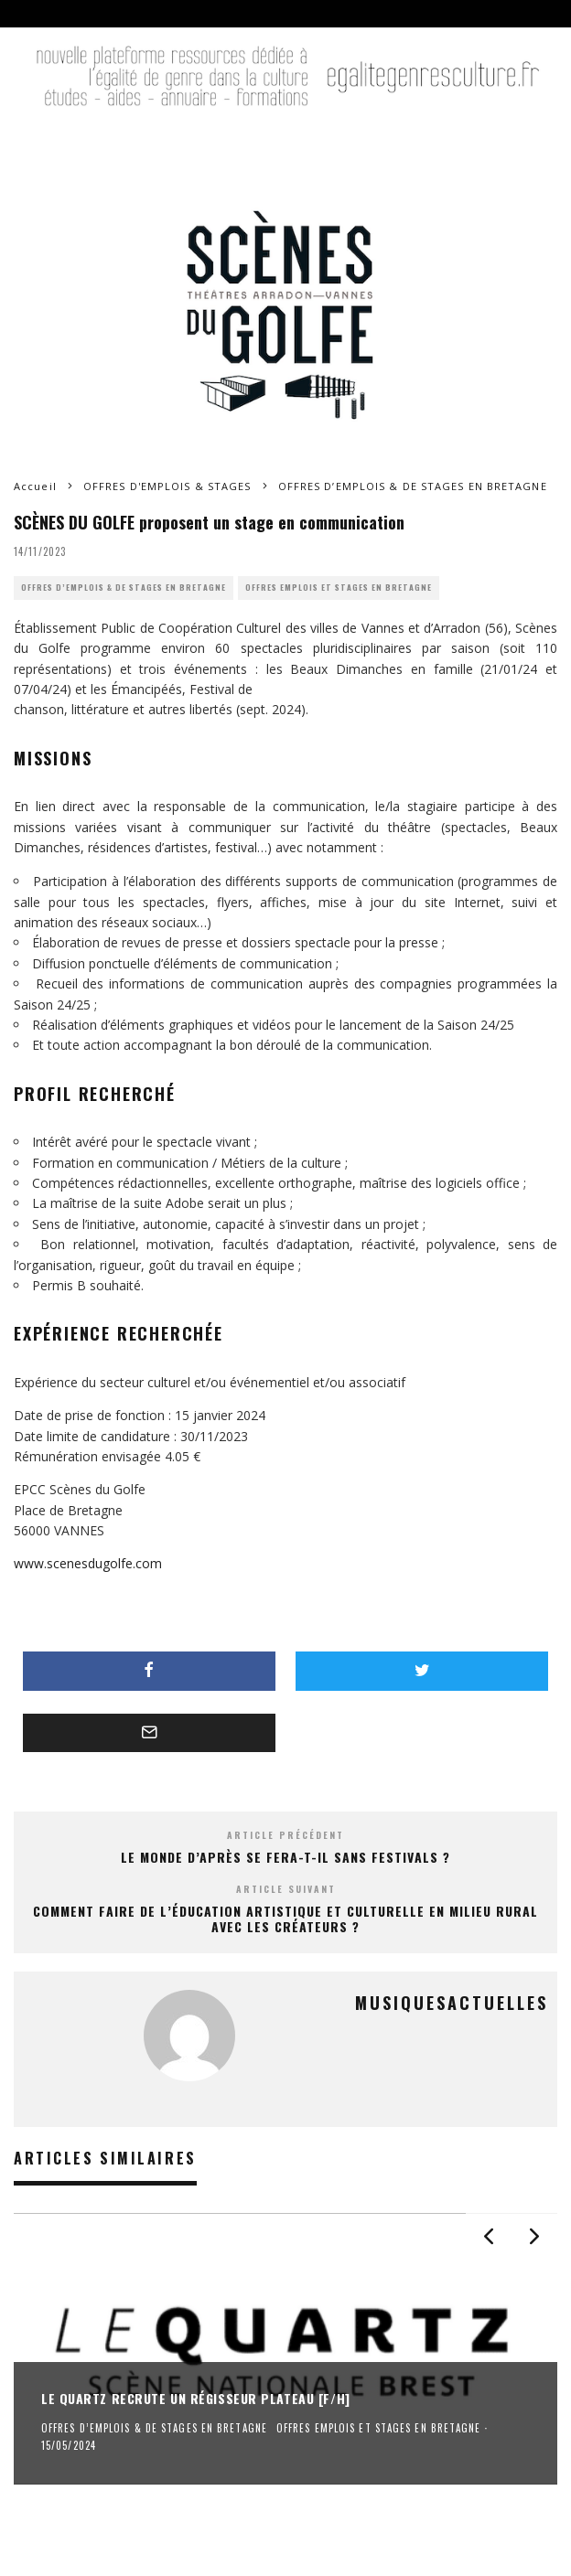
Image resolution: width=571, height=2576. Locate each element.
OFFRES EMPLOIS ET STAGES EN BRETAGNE (338, 587)
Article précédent (285, 1835)
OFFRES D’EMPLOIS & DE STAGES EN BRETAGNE (123, 587)
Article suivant (286, 1889)
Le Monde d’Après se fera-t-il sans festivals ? (285, 1856)
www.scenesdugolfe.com (88, 1563)
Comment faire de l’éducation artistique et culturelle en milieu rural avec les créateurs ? (285, 1918)
